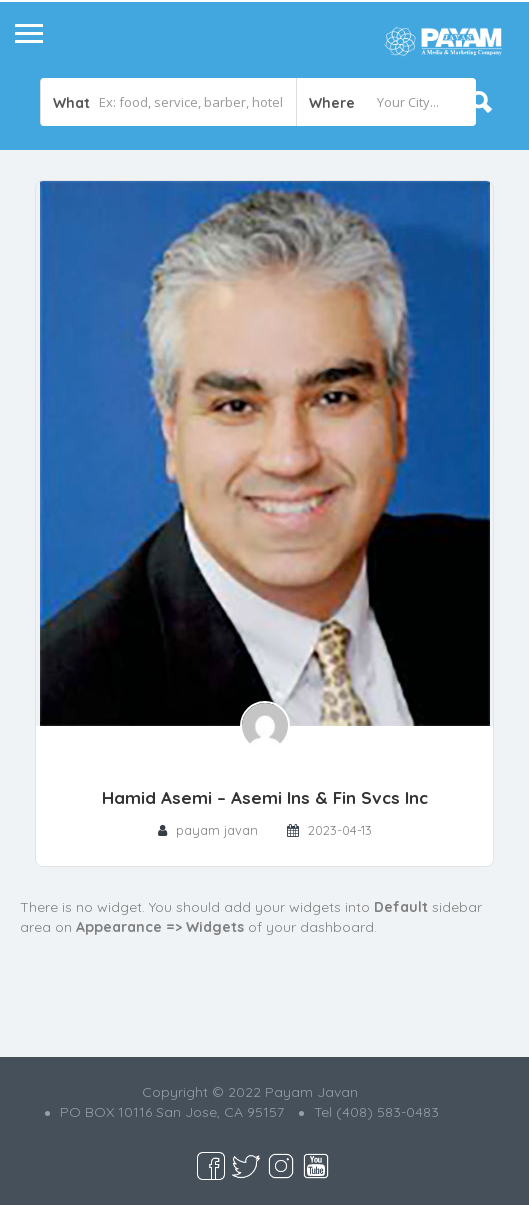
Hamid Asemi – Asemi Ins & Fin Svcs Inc (265, 797)
